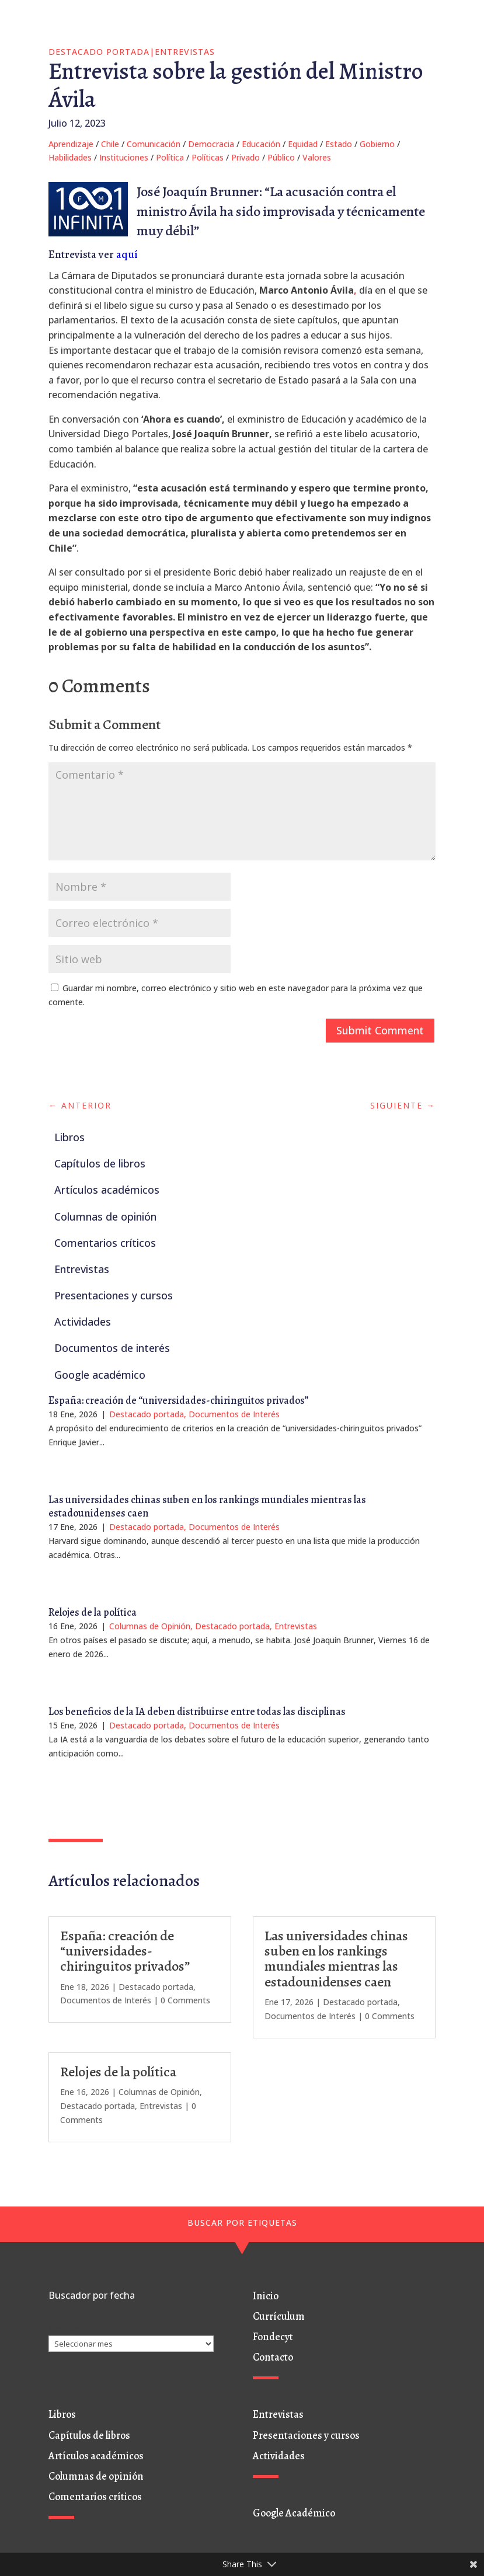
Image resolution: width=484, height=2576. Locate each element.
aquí (127, 254)
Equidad (303, 143)
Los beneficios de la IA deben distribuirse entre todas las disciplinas (197, 1711)
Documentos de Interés (234, 1414)
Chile (110, 143)
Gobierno (377, 143)
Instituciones (123, 157)
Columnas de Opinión (149, 1626)
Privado (245, 157)
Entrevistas (185, 51)
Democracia (211, 143)
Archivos (64, 2328)
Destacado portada (98, 51)
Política (170, 157)
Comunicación (153, 143)
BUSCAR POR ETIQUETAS (242, 2222)
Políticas (207, 157)
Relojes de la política (92, 1612)
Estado (338, 143)
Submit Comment (380, 1030)
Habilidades (70, 157)
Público (281, 157)
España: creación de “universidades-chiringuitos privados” (178, 1400)
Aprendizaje (70, 143)
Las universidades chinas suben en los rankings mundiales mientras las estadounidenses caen (207, 1506)
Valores (316, 157)
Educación (261, 143)
